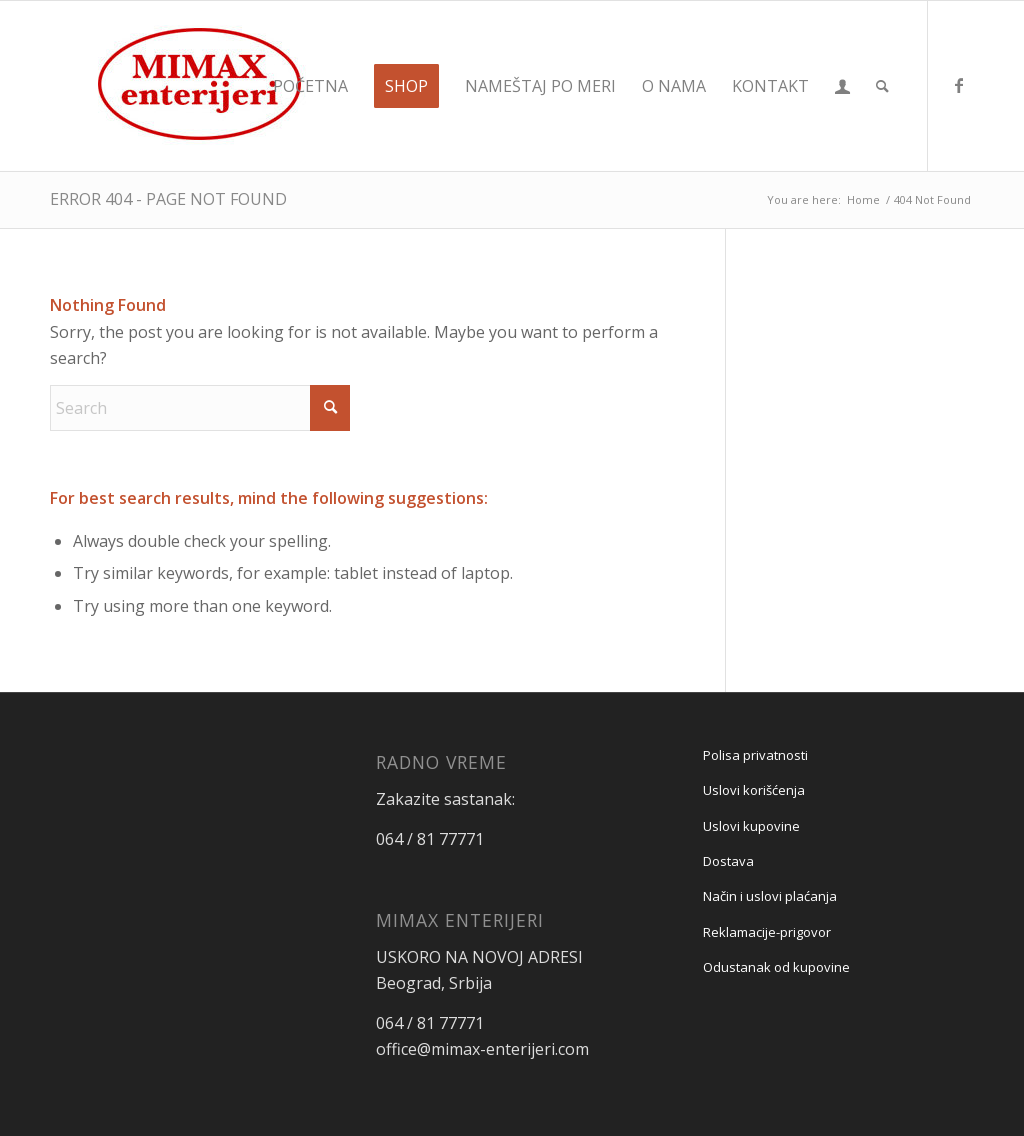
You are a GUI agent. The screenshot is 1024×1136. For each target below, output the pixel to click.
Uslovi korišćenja (754, 790)
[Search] (882, 86)
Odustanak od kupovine (776, 967)
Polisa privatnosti (755, 755)
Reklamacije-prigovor (767, 932)
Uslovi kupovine (751, 826)
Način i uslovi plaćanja (770, 896)
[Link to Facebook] (959, 85)
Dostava (728, 861)
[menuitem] (310, 86)
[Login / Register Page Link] (842, 86)
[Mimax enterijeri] (200, 86)
